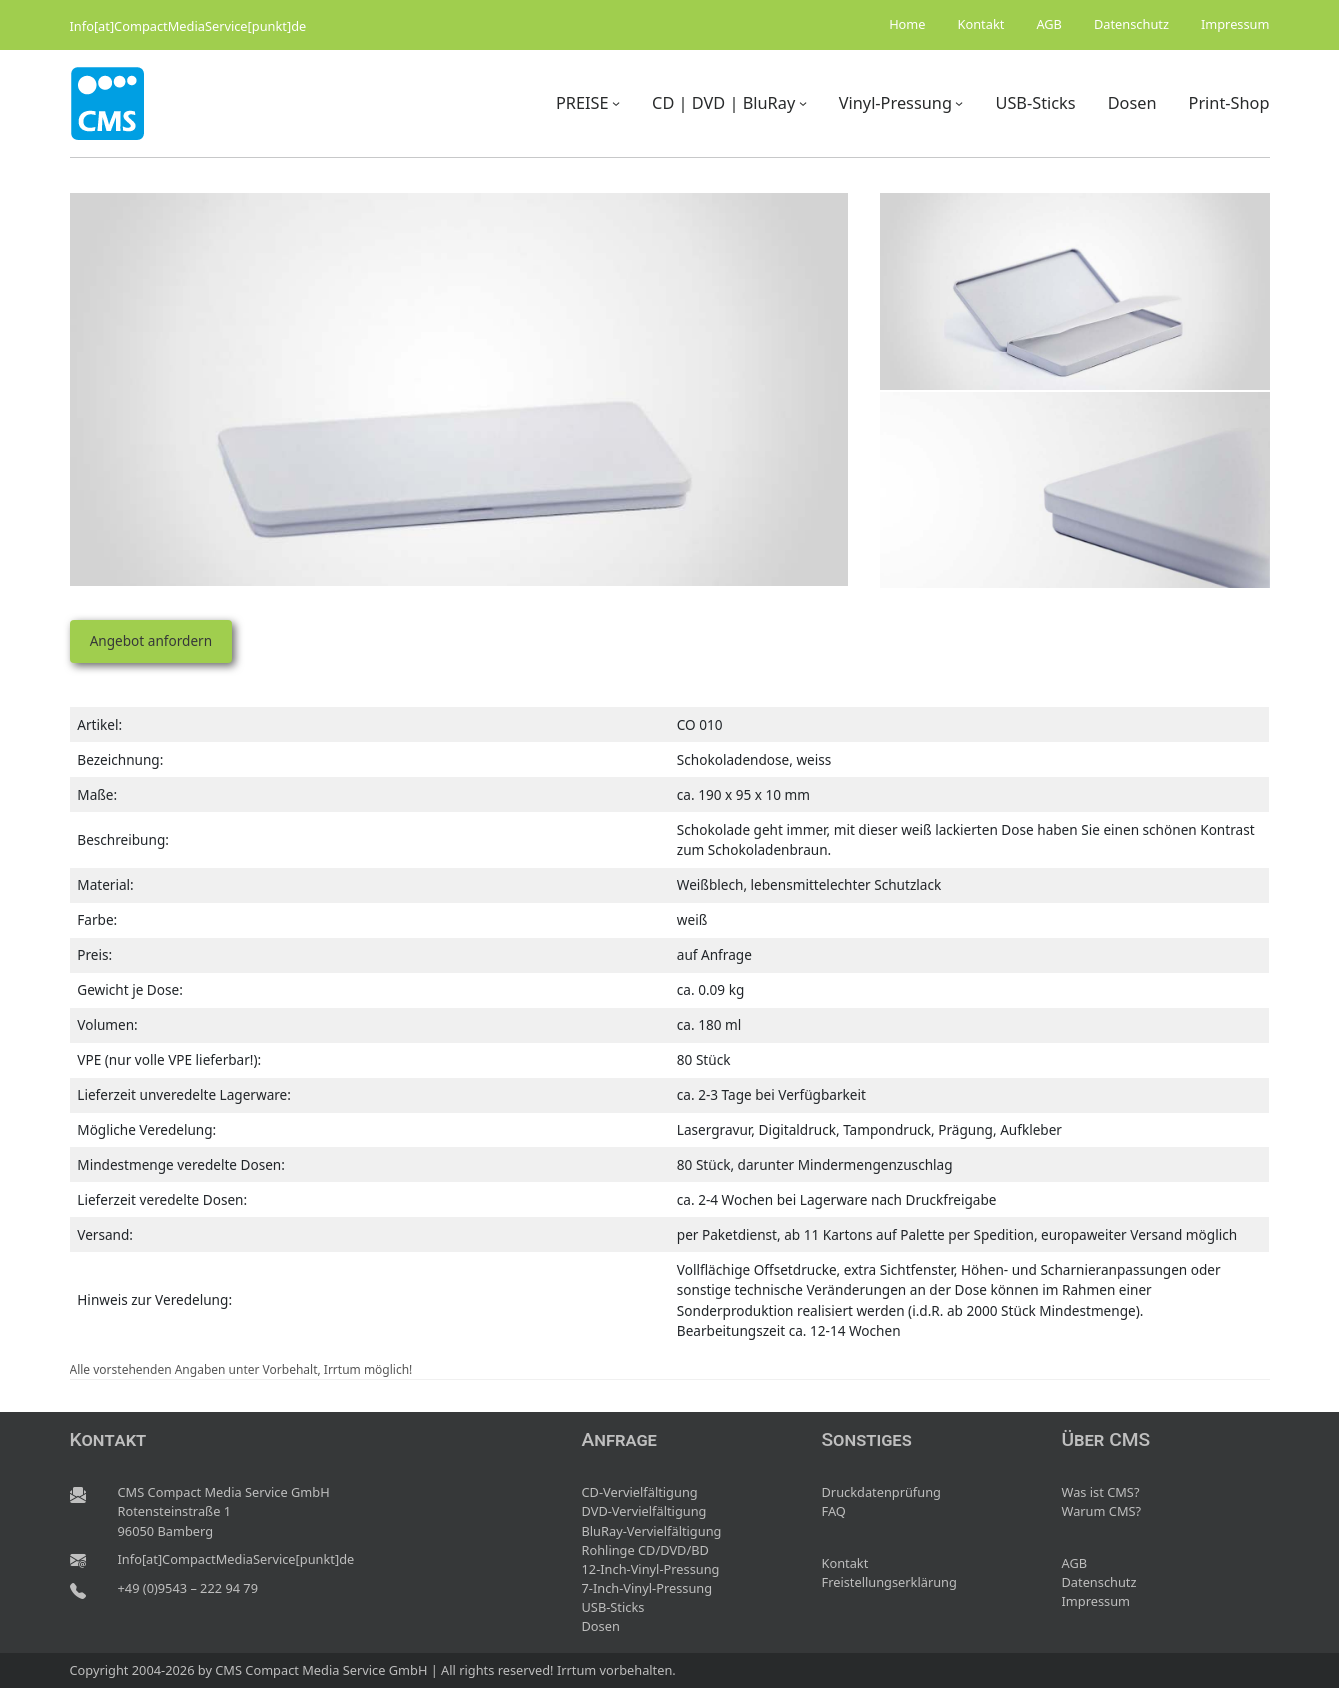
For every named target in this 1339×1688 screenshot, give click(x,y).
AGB (1075, 1563)
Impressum (1096, 1601)
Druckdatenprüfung (881, 1492)
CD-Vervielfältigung (640, 1492)
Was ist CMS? (1101, 1492)
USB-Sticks (613, 1607)
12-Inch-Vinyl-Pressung (651, 1569)
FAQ (834, 1511)
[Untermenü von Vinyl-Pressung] (959, 103)
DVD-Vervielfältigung (644, 1511)
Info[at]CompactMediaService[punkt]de (188, 26)
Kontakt (845, 1563)
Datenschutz (1099, 1582)
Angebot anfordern (151, 640)
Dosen (601, 1626)
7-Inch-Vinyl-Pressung (647, 1588)
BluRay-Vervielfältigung (652, 1531)
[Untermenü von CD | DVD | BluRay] (803, 103)
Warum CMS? (1102, 1511)
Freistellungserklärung (889, 1582)
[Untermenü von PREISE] (616, 103)
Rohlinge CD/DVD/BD (645, 1550)
